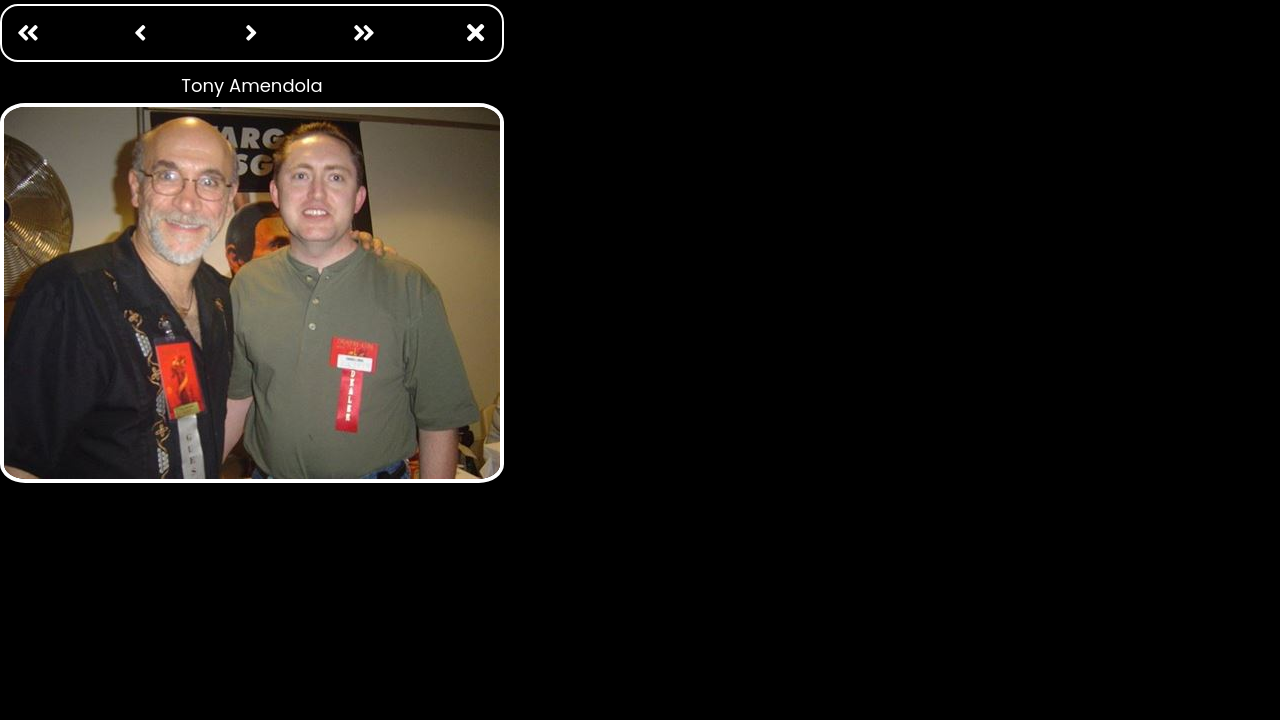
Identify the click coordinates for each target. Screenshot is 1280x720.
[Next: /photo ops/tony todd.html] (252, 32)
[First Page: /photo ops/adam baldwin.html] (28, 32)
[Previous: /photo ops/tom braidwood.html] (140, 32)
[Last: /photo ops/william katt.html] (364, 32)
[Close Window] (476, 32)
